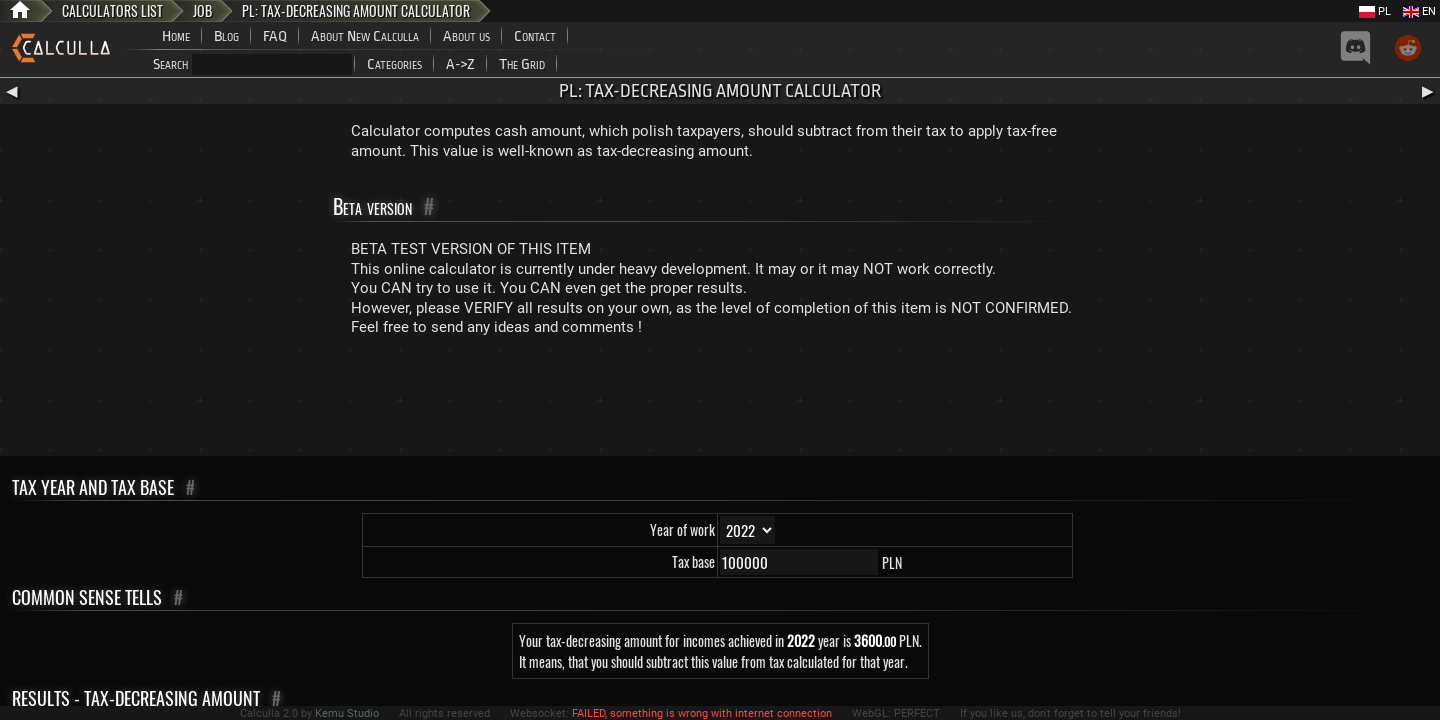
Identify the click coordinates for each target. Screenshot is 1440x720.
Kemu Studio (347, 713)
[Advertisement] (720, 401)
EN (1419, 11)
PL (1375, 11)
